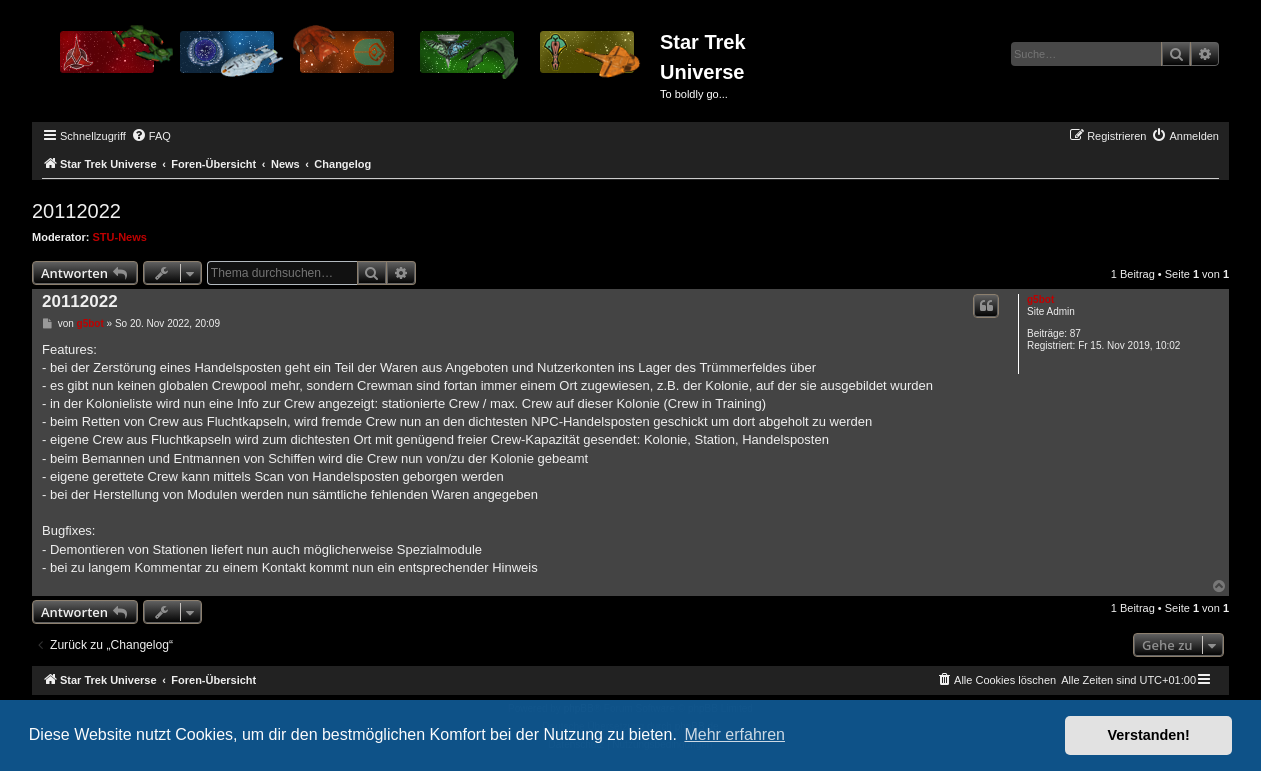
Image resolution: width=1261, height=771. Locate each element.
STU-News (120, 237)
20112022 (76, 211)
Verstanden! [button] (1149, 735)
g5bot (1040, 299)
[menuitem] (151, 136)
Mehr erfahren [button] (734, 734)
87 (1075, 333)
